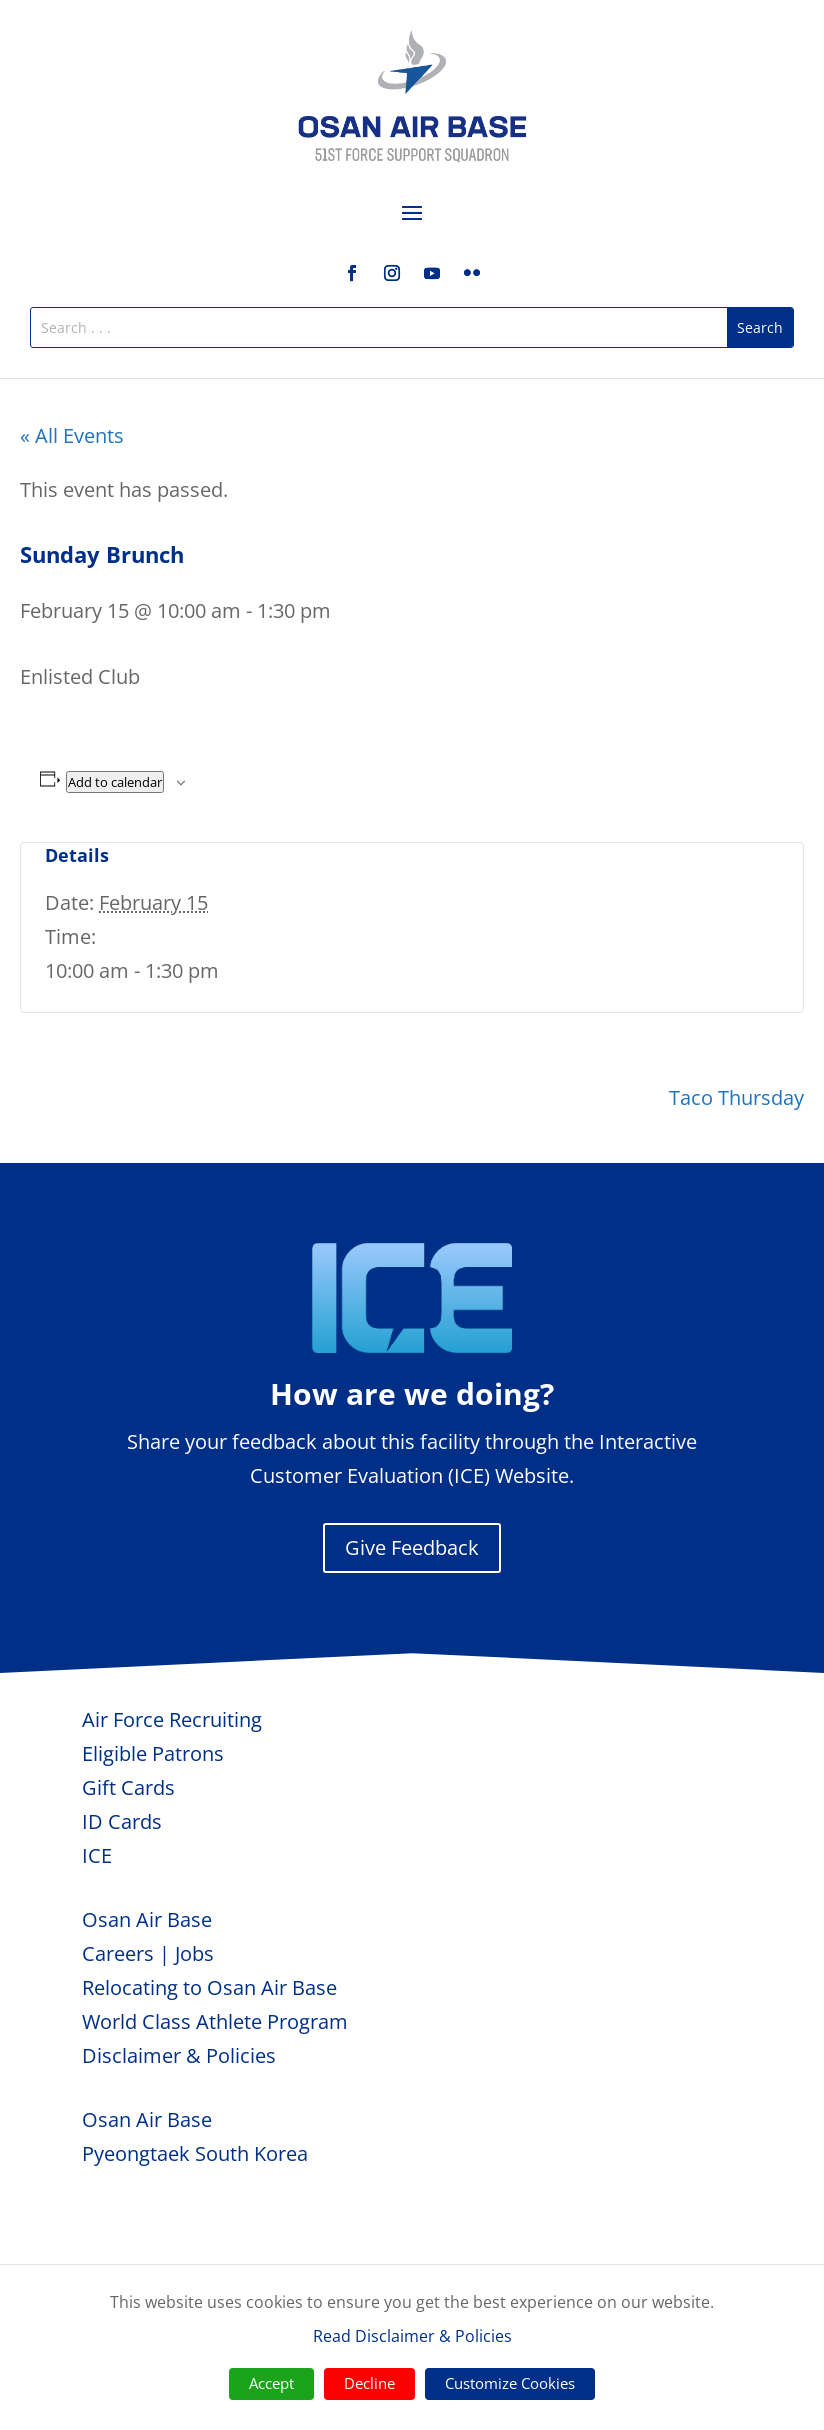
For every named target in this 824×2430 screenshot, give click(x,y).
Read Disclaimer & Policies (412, 2336)
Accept (271, 2383)
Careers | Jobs (148, 1953)
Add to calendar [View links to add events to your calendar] (115, 782)
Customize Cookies (510, 2383)
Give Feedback (412, 1547)
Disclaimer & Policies (179, 2055)
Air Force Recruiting (172, 1719)
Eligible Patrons (153, 1753)
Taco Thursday (736, 1097)
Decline (369, 2383)
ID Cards (122, 1821)
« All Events (72, 435)
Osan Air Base (147, 1919)
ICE (97, 1855)
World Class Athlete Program (215, 2021)
